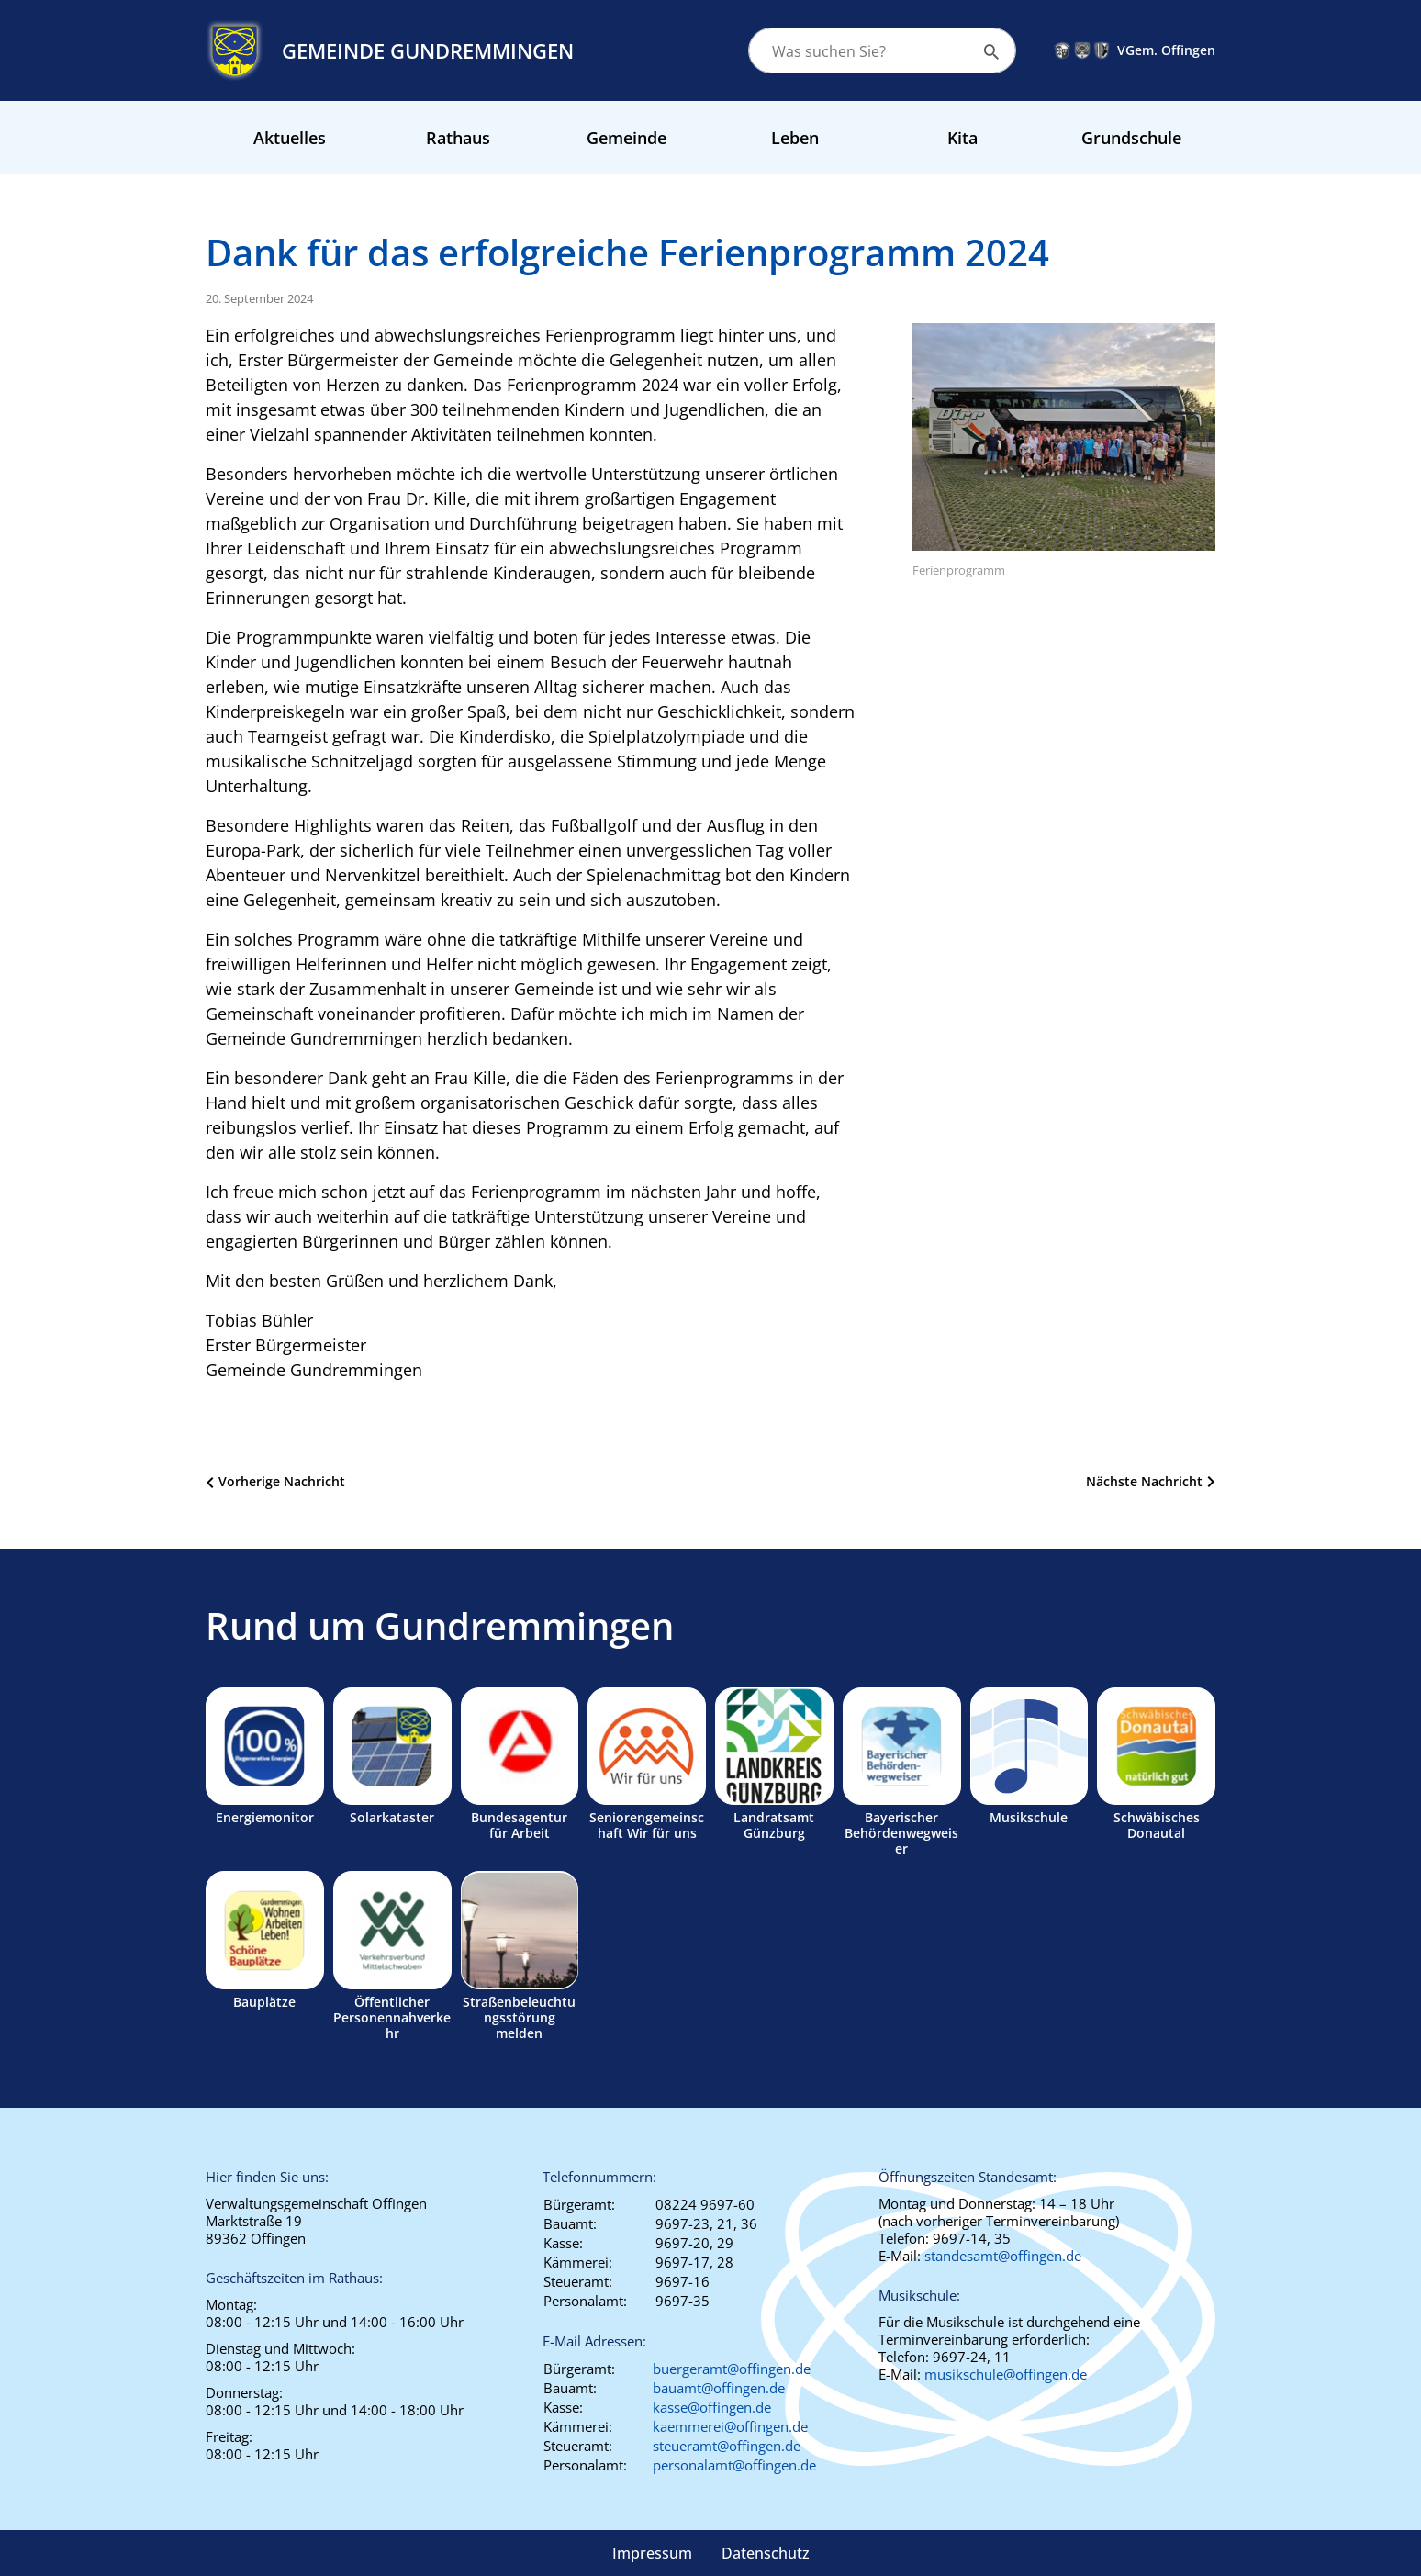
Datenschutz (766, 2553)
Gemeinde (626, 138)
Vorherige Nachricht (281, 1481)
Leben (795, 138)
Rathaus (458, 138)
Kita (962, 138)
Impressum (652, 2553)
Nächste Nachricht (1144, 1481)
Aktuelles (289, 138)
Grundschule (1131, 138)
